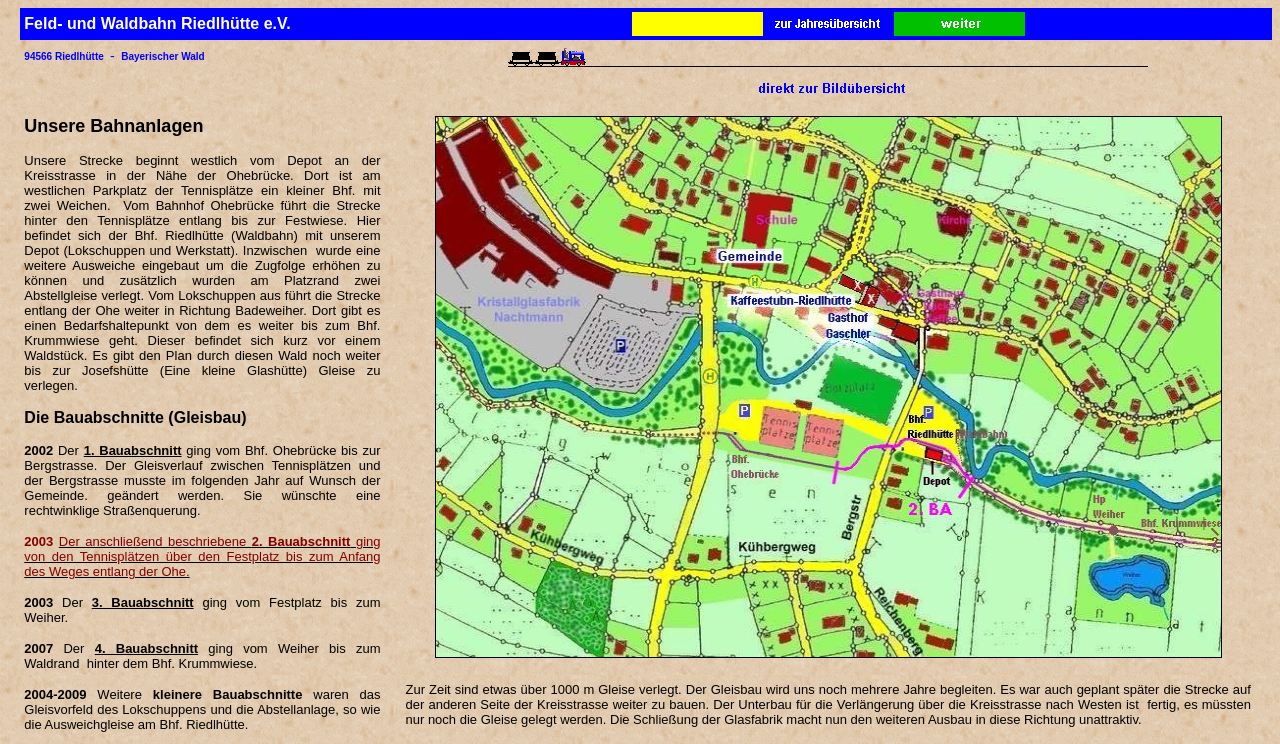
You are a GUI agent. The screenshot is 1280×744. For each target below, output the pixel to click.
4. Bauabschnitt (146, 648)
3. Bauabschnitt (143, 602)
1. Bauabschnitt (133, 450)
